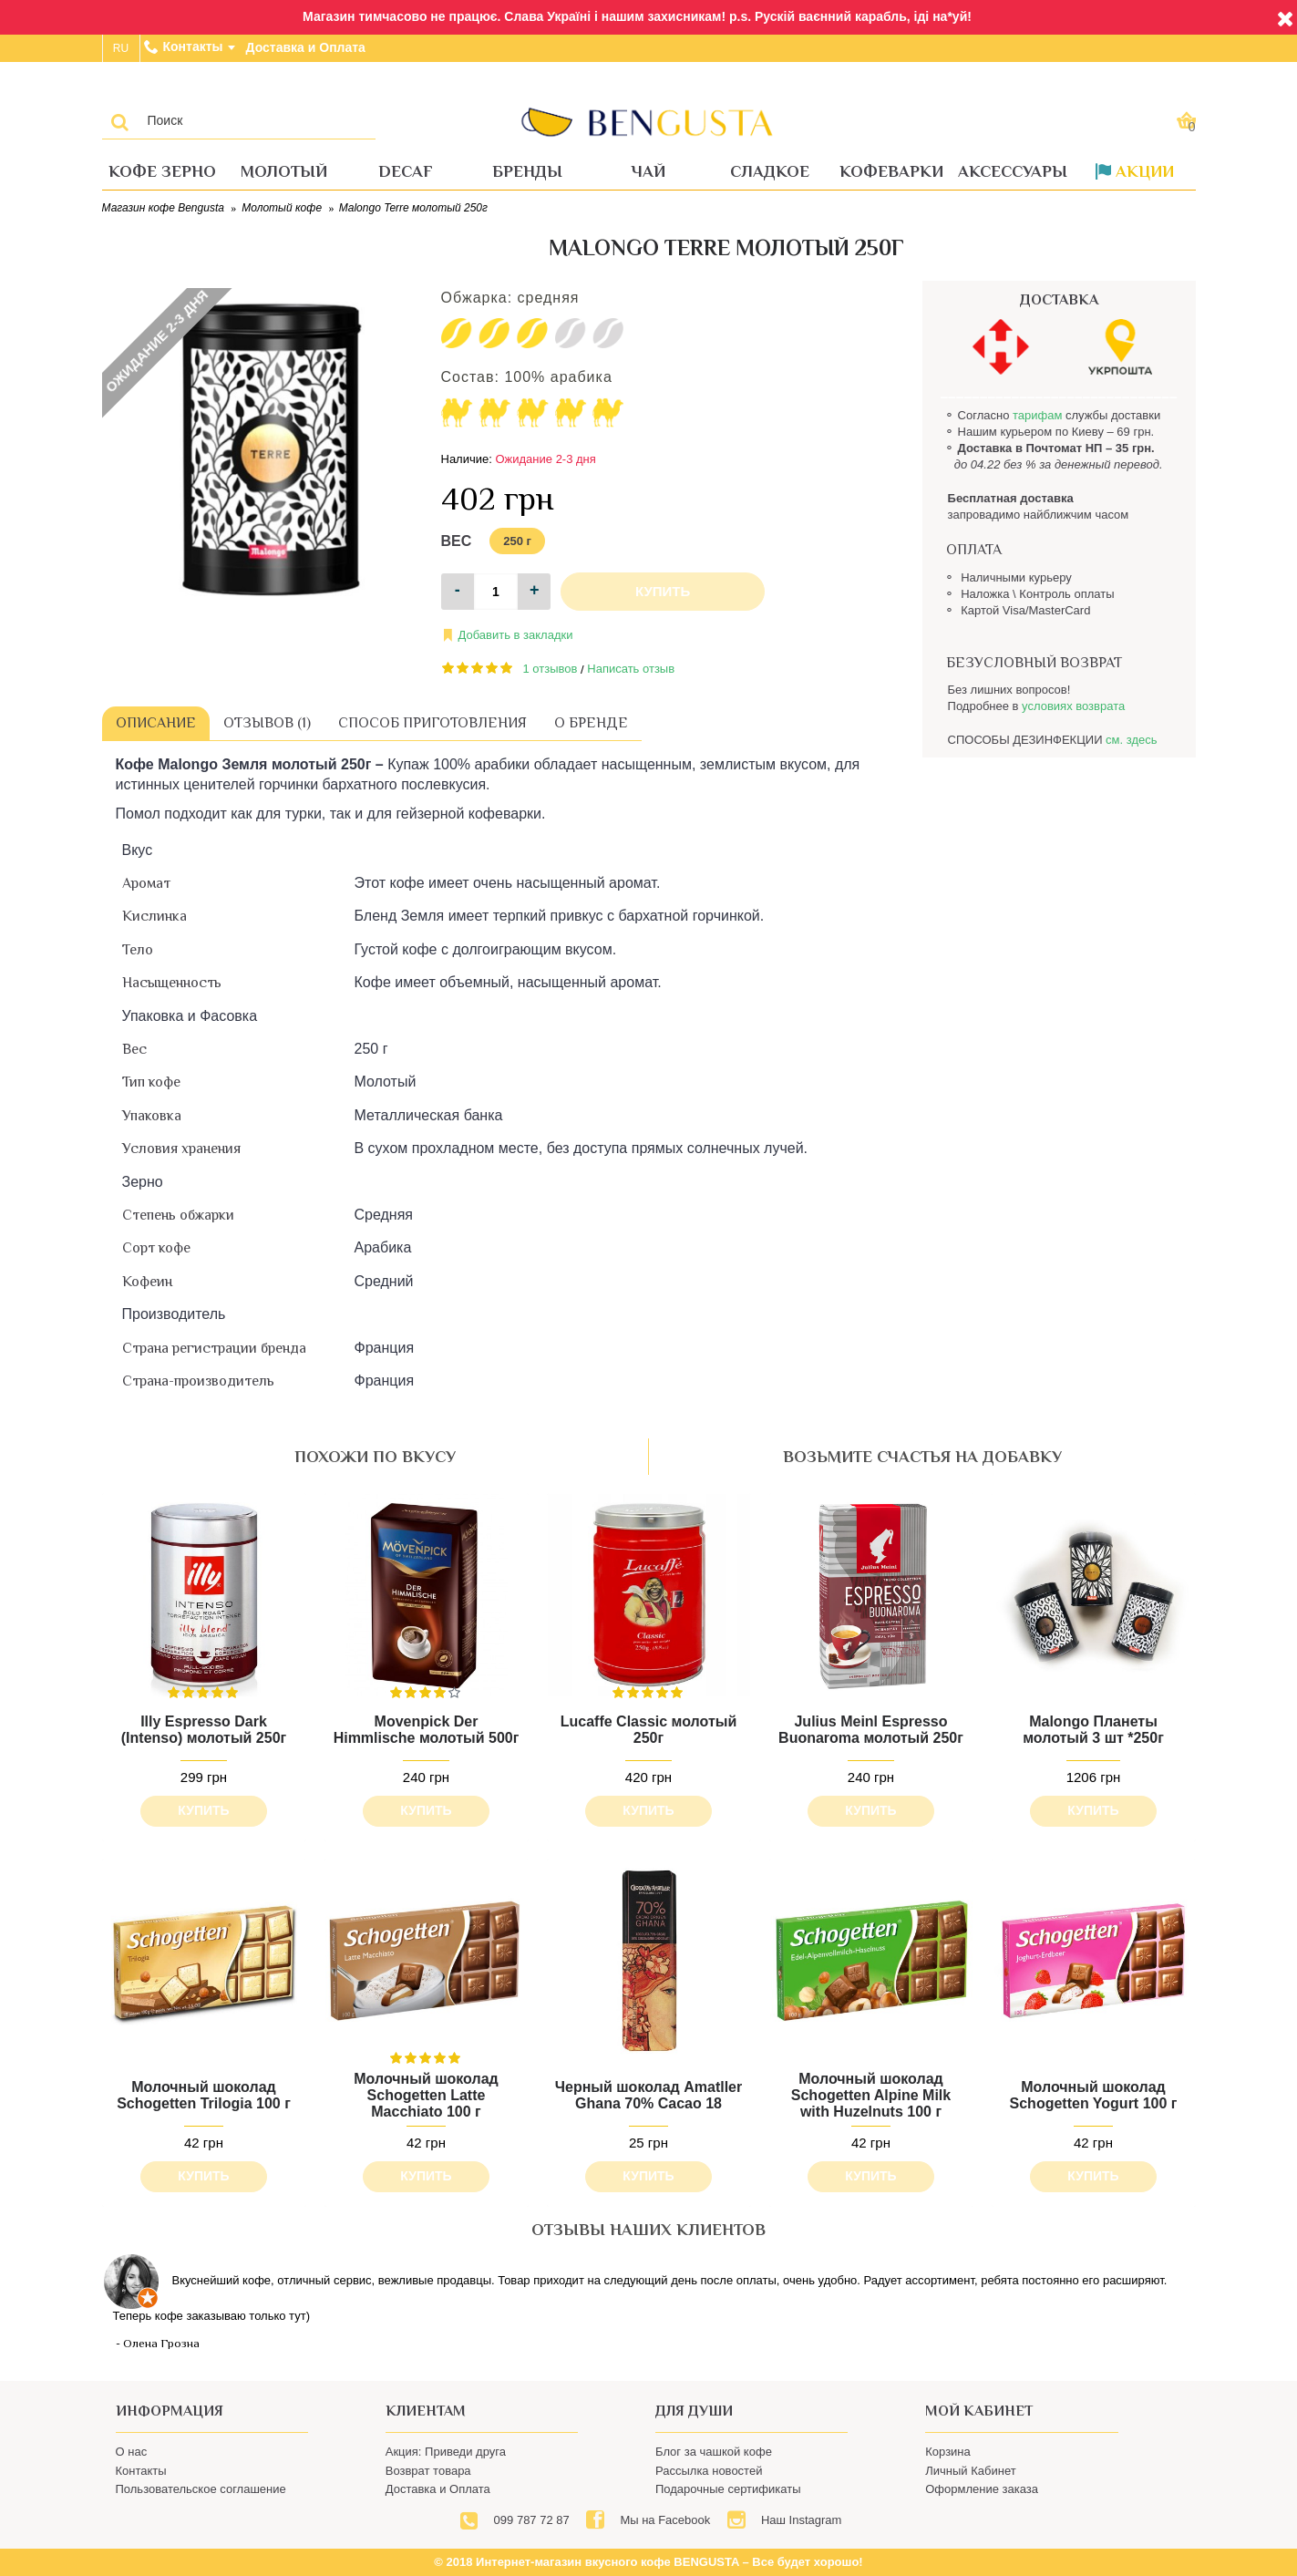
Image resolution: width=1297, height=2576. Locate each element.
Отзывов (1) (267, 723)
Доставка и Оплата (438, 2489)
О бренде (591, 723)
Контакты (141, 2471)
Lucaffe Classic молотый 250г (649, 1730)
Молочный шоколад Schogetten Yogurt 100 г (1094, 2095)
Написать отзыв (630, 668)
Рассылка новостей (708, 2471)
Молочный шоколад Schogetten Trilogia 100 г (204, 2095)
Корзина (948, 2451)
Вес (456, 541)
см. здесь (1131, 740)
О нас (132, 2451)
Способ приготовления (432, 723)
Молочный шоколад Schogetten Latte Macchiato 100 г (426, 2094)
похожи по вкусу (375, 1457)
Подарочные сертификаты (727, 2489)
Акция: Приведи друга (446, 2451)
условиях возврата (1073, 706)
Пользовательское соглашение (201, 2489)
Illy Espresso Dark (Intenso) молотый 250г (203, 1730)
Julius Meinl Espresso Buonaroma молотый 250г (870, 1730)
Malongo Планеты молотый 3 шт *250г (1093, 1730)
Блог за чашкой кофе (713, 2451)
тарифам (1037, 415)
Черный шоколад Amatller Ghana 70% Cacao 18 (649, 2095)
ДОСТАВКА (1059, 300)
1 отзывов (550, 668)
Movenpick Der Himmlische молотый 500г (427, 1730)
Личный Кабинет (970, 2471)
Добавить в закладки (515, 635)
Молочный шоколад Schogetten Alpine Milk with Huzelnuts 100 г (871, 2094)
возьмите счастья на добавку (922, 1457)
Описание (156, 723)
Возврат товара (428, 2471)
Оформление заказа (981, 2489)
